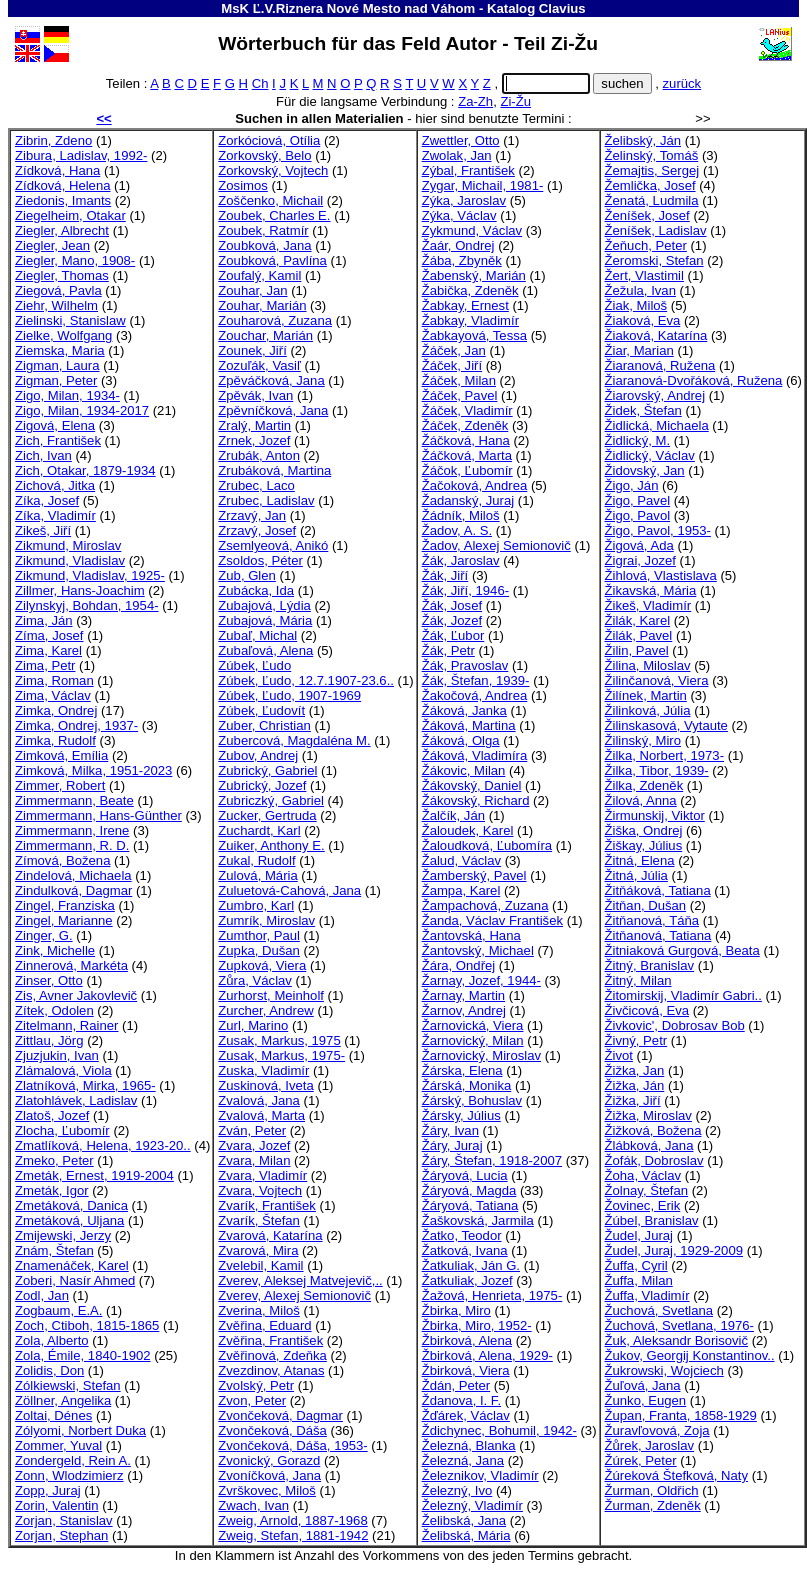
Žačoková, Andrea (475, 485)
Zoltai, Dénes (53, 1415)
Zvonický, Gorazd (269, 1460)
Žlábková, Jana (649, 1145)
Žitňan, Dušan (646, 905)
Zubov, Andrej (258, 755)
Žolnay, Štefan (647, 1190)
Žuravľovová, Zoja (657, 1430)
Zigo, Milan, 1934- (67, 395)
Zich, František (58, 440)
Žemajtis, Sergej (652, 170)
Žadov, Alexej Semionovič (496, 545)
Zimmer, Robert (60, 785)
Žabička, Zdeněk (470, 290)
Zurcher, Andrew (265, 1010)
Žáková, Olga (461, 740)
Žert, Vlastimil (644, 275)
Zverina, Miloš (259, 1310)
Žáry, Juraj (452, 1145)
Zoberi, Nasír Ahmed (75, 1280)
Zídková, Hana (57, 170)
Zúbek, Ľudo (254, 665)
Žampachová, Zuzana (485, 905)
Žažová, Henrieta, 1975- (492, 1295)
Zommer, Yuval (58, 1445)
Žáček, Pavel (460, 395)
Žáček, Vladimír (467, 410)
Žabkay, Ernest (465, 305)
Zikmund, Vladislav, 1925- (90, 575)
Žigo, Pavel (638, 500)
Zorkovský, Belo (264, 155)
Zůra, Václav (255, 980)
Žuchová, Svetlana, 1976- (679, 1325)
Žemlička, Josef (650, 185)
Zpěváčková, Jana (271, 380)
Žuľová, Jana (643, 1385)
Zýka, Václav (459, 215)
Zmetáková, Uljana (69, 1220)
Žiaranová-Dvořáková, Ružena (694, 380)
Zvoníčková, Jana (269, 1475)
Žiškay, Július (644, 845)
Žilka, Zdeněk (644, 785)
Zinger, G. (44, 935)
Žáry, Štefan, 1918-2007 (492, 1160)
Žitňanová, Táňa (652, 920)
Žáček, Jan (454, 350)
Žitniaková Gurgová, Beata (682, 950)
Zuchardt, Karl (259, 830)
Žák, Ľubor (453, 635)
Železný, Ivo (457, 1490)
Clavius (562, 8)
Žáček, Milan (459, 380)
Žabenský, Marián (474, 275)
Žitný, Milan (638, 980)
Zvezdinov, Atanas (271, 1370)
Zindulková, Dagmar (73, 890)
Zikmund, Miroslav (68, 545)
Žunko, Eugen (646, 1400)
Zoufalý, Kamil (259, 275)
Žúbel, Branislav (652, 1220)
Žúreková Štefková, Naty (677, 1475)
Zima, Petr (45, 665)
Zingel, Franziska (65, 905)
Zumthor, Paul (259, 935)
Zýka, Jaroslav (464, 200)
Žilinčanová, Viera (657, 680)
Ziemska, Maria (60, 350)
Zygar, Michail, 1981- (483, 185)
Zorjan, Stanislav (64, 1520)
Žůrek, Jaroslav (650, 1445)
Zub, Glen (247, 575)
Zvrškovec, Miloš (267, 1490)
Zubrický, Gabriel (267, 770)
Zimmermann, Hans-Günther (98, 815)
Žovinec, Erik (643, 1205)
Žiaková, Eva (643, 320)
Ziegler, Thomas (62, 275)
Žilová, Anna (641, 800)
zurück (682, 83)
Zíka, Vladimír (55, 515)
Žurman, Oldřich (652, 1490)
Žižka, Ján (635, 1085)
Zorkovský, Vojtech (273, 170)
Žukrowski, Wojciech (664, 1370)
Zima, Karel (48, 650)
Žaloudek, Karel (468, 830)
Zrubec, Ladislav (266, 500)
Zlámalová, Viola (63, 1070)
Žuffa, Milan (639, 1280)
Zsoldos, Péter (260, 560)
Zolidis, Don (49, 1370)
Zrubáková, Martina (274, 470)
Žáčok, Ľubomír (467, 470)
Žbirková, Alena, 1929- (487, 1355)
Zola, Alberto (52, 1340)
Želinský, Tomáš (652, 155)
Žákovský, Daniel (472, 785)
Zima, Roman (54, 680)
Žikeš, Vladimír (648, 605)
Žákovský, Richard (476, 800)
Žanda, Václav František (492, 920)
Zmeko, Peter (54, 1160)
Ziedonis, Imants (63, 200)
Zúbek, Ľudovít (261, 710)
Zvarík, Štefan (259, 1220)
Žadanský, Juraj (468, 500)
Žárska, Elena (462, 1070)
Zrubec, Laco (256, 485)
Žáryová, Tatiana (470, 1205)
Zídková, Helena (62, 185)
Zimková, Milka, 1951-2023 (93, 770)
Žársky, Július (461, 1115)
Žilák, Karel (638, 620)
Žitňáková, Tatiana (658, 890)
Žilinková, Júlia (648, 710)
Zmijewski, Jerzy (63, 1235)
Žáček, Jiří (452, 365)
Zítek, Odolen (54, 1010)
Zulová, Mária (257, 875)
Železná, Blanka (469, 1445)
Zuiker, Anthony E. (271, 845)
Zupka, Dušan (259, 950)
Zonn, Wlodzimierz (69, 1475)
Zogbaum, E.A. (58, 1310)
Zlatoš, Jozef (52, 1115)
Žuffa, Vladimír (647, 1295)
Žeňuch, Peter (646, 245)
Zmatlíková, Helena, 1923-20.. (103, 1145)
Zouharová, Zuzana (275, 320)
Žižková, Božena (653, 1130)
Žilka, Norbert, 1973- (665, 755)
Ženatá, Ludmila (652, 200)
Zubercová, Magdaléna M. (294, 740)
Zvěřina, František (270, 1340)
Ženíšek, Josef (647, 215)
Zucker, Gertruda (267, 815)
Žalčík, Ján (453, 815)
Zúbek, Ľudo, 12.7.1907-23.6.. (306, 680)
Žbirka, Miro (456, 1310)
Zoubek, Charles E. (274, 215)
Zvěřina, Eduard (264, 1325)
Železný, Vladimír (472, 1505)
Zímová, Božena (62, 860)
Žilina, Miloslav (648, 665)
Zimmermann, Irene (72, 830)
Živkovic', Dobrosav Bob (675, 1025)
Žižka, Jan (635, 1070)
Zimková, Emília (61, 755)
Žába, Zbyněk (462, 260)
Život (619, 1055)
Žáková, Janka (464, 710)
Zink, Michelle (55, 950)
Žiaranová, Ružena (660, 365)
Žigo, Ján (632, 485)
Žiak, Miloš (636, 305)
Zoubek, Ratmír (263, 230)
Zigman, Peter (56, 380)
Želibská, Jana (464, 1520)
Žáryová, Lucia (465, 1175)
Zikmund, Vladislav (70, 560)
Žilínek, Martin (646, 695)
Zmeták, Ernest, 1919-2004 (94, 1175)
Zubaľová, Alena (265, 650)
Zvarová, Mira (258, 1250)
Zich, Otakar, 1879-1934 (85, 470)
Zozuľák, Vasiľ (259, 365)
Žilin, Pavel (637, 650)
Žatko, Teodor (462, 1235)
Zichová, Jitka (55, 485)
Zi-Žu (515, 101)
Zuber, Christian (264, 725)
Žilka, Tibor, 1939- (657, 770)
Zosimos (243, 185)
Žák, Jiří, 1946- (465, 590)
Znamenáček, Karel (72, 1265)
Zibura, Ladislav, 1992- (81, 155)
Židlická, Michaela (657, 425)
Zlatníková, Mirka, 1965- (85, 1085)
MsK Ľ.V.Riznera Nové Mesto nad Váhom (348, 8)
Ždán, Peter (456, 1385)
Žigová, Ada (639, 545)
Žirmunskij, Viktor (655, 815)
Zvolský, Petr (256, 1385)
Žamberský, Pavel (474, 875)
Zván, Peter (252, 1130)
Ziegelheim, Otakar (70, 215)
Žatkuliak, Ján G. (471, 1265)
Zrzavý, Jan (252, 515)
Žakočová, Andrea (475, 695)
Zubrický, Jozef (262, 785)
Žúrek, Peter (641, 1460)
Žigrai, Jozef (640, 560)
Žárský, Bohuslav (472, 1100)
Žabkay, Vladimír (470, 320)
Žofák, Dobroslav (654, 1160)
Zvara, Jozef (254, 1145)
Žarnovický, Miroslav (481, 1055)
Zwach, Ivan (253, 1505)
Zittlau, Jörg (49, 1040)
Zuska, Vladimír (263, 1070)
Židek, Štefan (643, 410)
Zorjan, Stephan (61, 1535)
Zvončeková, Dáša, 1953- (292, 1445)
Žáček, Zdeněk (465, 425)
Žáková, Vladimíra (475, 755)
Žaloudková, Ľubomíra (487, 845)
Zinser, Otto (49, 980)
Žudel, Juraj (639, 1235)
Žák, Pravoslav (465, 665)
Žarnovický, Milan (473, 1040)
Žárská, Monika (467, 1085)
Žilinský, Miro (643, 740)
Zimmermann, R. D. (72, 845)
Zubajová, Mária (265, 620)
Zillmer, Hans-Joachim (80, 590)
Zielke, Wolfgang (63, 335)
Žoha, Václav (643, 1175)
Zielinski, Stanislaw (70, 320)
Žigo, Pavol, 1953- (658, 530)
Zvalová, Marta (261, 1115)
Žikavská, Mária (651, 590)
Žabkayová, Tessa (474, 335)
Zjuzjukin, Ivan (57, 1055)
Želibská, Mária (466, 1535)
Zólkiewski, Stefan (68, 1385)
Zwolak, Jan (457, 155)
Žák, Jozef (452, 620)
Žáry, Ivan (450, 1130)
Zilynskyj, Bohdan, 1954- (87, 605)
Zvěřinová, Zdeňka (272, 1355)
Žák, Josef (452, 605)
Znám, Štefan (54, 1250)
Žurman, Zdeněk (653, 1505)
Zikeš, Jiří (43, 530)
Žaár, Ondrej (458, 245)
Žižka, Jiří (633, 1100)
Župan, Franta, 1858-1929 (681, 1415)
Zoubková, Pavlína (272, 260)
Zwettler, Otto (461, 140)
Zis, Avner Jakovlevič (76, 995)
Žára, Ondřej (459, 965)
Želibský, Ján (643, 140)
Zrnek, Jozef (254, 440)
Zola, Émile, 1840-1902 (83, 1355)
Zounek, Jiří (252, 350)
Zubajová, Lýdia (264, 605)
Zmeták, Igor (52, 1190)
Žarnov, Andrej (464, 1010)
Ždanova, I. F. (461, 1400)
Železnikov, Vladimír (480, 1475)
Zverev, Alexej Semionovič (294, 1295)
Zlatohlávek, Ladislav (76, 1100)
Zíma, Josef (49, 635)
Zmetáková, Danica (71, 1205)
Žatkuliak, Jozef (467, 1280)
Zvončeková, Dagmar (280, 1415)
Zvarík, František (267, 1205)
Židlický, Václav (650, 455)
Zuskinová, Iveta (265, 1085)
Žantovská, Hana (471, 935)
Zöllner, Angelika (63, 1400)
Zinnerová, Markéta (71, 965)
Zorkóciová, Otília (269, 140)
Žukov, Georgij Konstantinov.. (690, 1355)
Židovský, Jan (645, 470)
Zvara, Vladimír (262, 1175)
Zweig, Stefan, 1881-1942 (293, 1535)
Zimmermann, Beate (74, 800)
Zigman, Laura (57, 365)
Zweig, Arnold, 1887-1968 (292, 1520)
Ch (260, 83)
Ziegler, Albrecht (62, 230)
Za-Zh (475, 101)
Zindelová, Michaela (73, 875)
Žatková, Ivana (465, 1250)
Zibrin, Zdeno (53, 140)
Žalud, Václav (461, 860)
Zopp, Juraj (48, 1490)
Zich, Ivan (43, 455)
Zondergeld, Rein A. (73, 1460)
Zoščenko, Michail (270, 200)
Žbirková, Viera (466, 1370)
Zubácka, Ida (256, 590)
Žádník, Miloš (461, 515)
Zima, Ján (44, 620)
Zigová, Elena (55, 425)
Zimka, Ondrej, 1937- (76, 725)
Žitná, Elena (640, 860)
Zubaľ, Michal (257, 635)
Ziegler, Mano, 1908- (75, 260)
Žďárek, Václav (466, 1415)
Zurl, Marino (253, 1025)
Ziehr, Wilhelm (56, 305)
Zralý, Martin (254, 425)
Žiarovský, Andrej (655, 395)
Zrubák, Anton (259, 455)
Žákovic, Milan (464, 770)
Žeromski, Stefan (654, 260)
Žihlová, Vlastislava (661, 575)
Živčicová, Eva (647, 1010)
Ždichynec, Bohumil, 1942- (499, 1430)
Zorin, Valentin (57, 1505)
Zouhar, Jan (252, 290)
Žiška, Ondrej (644, 830)
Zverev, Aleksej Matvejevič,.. (300, 1280)
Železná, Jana (463, 1460)
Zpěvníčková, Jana (273, 410)
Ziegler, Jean (52, 245)
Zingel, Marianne (64, 920)
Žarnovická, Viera (473, 1025)
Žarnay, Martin (464, 995)
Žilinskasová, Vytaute (666, 725)
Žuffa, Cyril (636, 1265)
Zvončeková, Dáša (272, 1430)
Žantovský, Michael (478, 950)
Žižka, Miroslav (648, 1115)
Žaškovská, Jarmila (478, 1220)
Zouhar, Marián (262, 305)
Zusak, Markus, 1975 (279, 1040)
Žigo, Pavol (638, 515)
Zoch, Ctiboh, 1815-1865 (87, 1325)
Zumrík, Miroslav (266, 920)
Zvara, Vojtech (260, 1190)
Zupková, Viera (262, 965)
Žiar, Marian (639, 350)
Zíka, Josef (47, 500)
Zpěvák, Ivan (255, 395)
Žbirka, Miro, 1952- (477, 1325)
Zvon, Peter (252, 1400)
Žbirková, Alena (467, 1340)
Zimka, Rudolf (55, 740)
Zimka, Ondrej (56, 710)
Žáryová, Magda (469, 1190)
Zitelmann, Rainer (66, 1025)
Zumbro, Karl (256, 905)
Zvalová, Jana (259, 1100)
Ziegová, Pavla (58, 290)
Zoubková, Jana (264, 245)
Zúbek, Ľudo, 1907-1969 (289, 695)
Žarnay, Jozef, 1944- (481, 980)
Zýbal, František (468, 170)
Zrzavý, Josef (257, 530)
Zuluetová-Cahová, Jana (289, 890)
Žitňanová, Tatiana (658, 935)
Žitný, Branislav (650, 965)
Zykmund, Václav (472, 230)
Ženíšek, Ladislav (656, 230)
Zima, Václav (53, 695)
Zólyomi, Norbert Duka (80, 1430)
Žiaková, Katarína (656, 335)
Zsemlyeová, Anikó (273, 545)
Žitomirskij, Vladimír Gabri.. (683, 995)
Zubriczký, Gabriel (271, 800)
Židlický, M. (638, 440)
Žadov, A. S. (457, 530)
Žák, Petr (448, 650)
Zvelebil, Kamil (260, 1265)
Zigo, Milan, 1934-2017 (82, 410)
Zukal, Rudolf (256, 860)
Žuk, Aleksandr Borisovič (677, 1340)
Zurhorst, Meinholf (271, 995)
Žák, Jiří (445, 575)
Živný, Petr (636, 1040)
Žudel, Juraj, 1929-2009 (674, 1250)
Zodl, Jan (42, 1295)
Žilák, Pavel (639, 635)
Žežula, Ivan (640, 290)
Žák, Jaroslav (461, 560)
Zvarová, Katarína (270, 1235)
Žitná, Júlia (636, 875)
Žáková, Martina (469, 725)
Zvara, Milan (254, 1160)
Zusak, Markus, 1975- (281, 1055)
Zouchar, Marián (265, 335)
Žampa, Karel (461, 890)
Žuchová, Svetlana (659, 1310)
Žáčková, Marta (467, 455)
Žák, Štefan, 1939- (476, 680)
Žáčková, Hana (466, 440)
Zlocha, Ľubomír (62, 1130)
